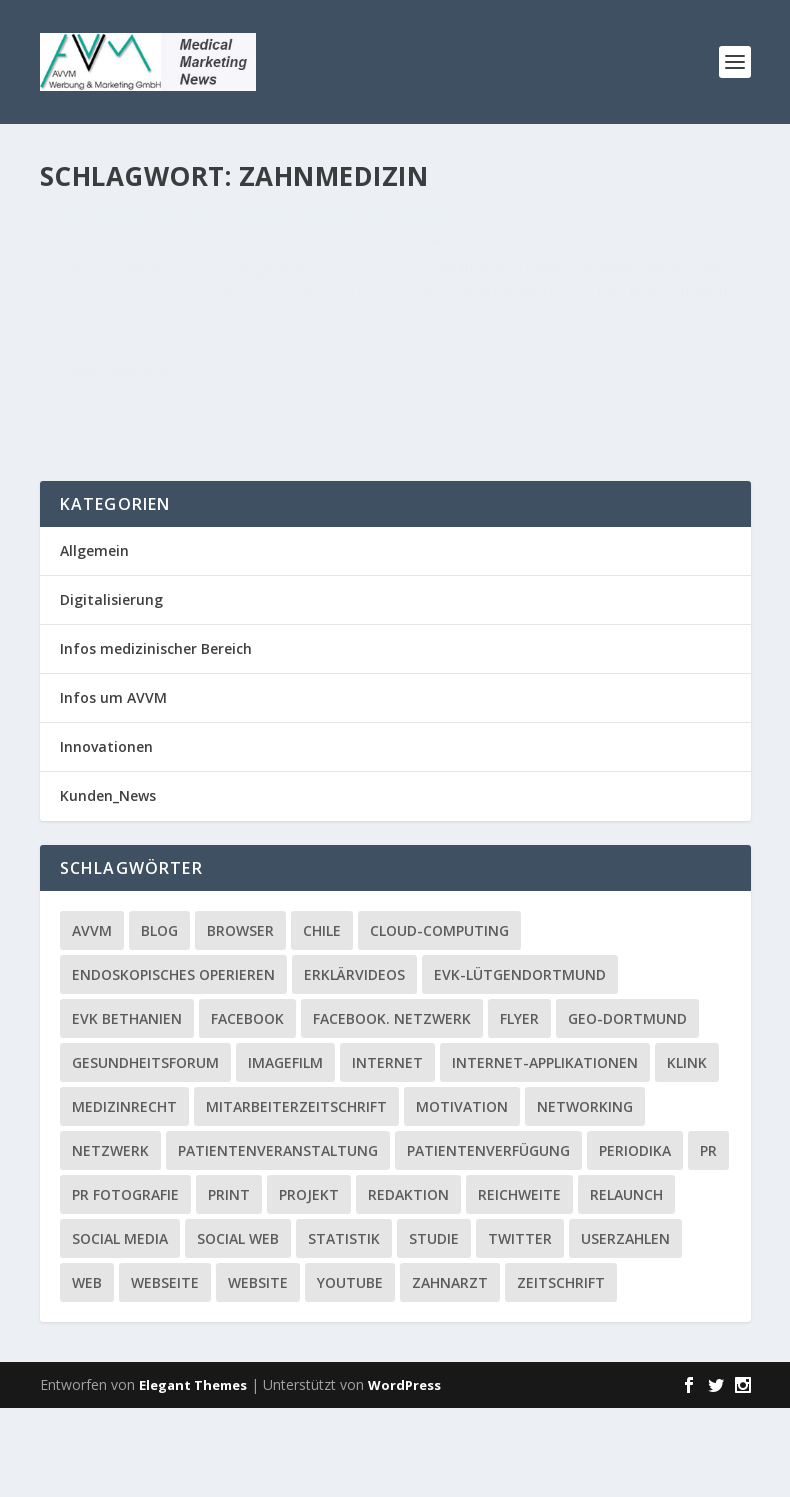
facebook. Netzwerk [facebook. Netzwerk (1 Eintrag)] (392, 1106)
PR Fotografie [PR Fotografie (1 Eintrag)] (125, 1282)
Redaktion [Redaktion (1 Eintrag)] (408, 1282)
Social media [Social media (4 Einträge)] (120, 1326)
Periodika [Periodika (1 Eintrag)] (635, 1238)
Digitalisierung (111, 688)
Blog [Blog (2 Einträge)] (159, 1018)
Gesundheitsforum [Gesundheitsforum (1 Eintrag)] (145, 1150)
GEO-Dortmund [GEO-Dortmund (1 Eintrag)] (627, 1106)
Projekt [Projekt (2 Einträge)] (309, 1282)
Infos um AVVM (113, 786)
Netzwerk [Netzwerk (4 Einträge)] (110, 1238)
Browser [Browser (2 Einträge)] (240, 1018)
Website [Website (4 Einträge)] (258, 1370)
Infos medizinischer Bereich (156, 737)
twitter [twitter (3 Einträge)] (520, 1326)
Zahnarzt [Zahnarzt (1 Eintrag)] (450, 1370)
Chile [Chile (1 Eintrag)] (322, 1018)
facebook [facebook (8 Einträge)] (247, 1106)
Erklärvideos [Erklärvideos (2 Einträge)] (354, 1062)
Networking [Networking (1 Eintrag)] (585, 1194)
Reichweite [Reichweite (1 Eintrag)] (519, 1282)
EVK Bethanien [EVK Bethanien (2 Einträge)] (127, 1106)
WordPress (404, 1474)
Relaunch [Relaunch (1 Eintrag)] (626, 1282)
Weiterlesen (119, 481)
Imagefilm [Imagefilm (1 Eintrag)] (285, 1150)
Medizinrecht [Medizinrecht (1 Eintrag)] (124, 1194)
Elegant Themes (193, 1474)
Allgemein (294, 285)
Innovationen (106, 835)
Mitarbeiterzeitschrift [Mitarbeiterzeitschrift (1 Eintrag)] (296, 1194)
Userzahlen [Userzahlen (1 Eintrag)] (625, 1326)
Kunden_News (99, 307)
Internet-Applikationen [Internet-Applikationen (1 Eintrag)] (545, 1150)
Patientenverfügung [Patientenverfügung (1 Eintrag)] (488, 1238)
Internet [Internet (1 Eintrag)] (387, 1150)
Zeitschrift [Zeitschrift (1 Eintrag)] (561, 1370)
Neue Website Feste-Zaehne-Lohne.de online (183, 245)
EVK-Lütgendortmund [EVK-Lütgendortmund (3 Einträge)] (520, 1062)
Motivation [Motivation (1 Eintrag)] (462, 1194)
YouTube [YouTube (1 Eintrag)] (350, 1370)
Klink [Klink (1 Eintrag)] (687, 1150)
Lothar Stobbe (124, 285)
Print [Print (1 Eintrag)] (229, 1282)
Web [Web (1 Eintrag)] (87, 1370)
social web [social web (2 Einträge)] (238, 1326)
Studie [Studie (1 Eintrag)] (434, 1326)
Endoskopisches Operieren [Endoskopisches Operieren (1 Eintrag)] (173, 1062)
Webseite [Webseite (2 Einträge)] (165, 1370)
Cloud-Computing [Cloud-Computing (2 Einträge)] (439, 1018)
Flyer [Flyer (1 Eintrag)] (519, 1106)
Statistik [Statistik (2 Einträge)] (344, 1326)
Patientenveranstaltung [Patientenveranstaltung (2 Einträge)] (278, 1238)
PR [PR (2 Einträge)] (708, 1238)
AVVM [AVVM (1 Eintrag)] (92, 1018)
